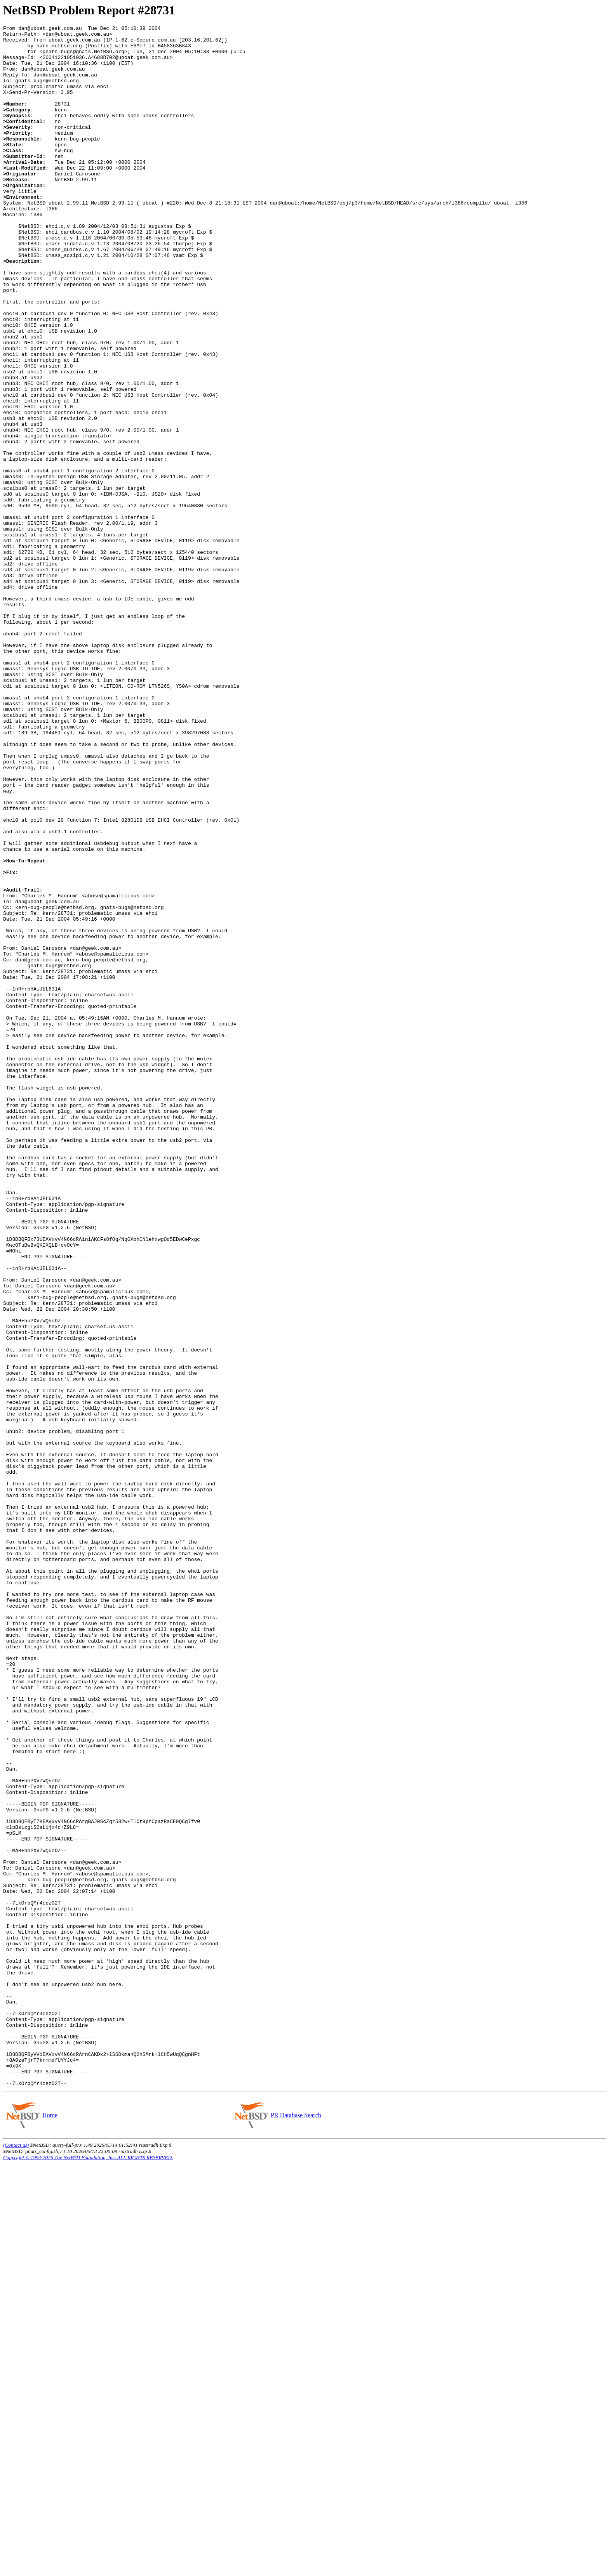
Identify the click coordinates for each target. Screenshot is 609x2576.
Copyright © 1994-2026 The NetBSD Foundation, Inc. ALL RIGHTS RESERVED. (88, 2570)
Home (49, 2527)
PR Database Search (295, 2527)
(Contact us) (16, 2557)
